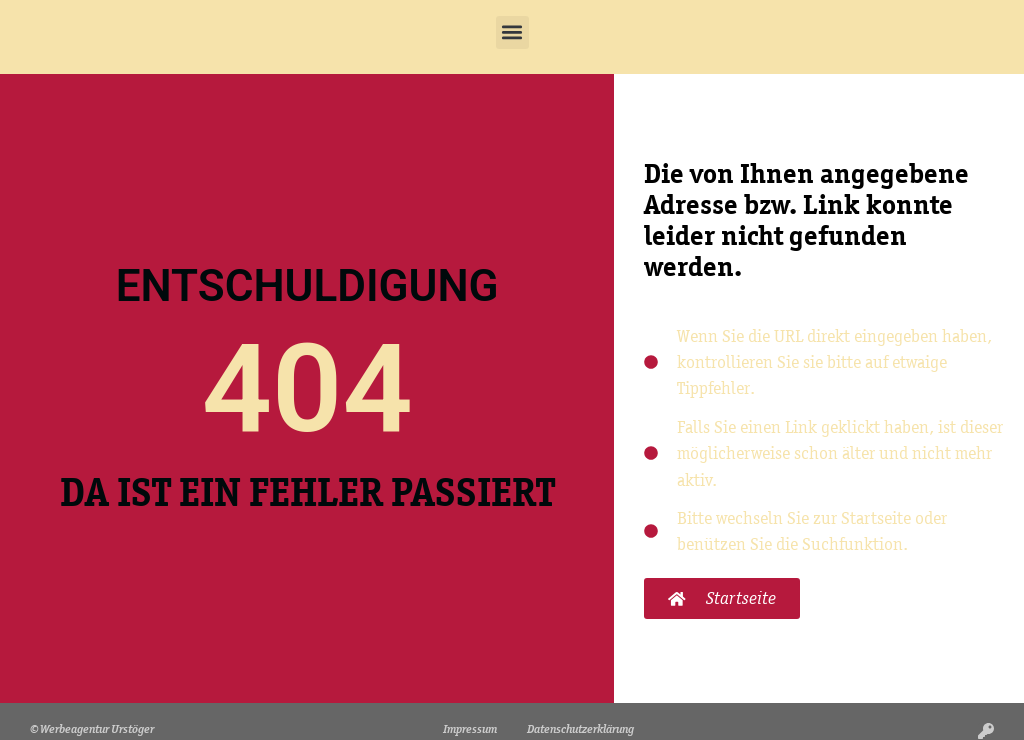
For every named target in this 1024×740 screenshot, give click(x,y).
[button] (512, 32)
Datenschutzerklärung (580, 728)
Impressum (470, 728)
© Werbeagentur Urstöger (92, 728)
